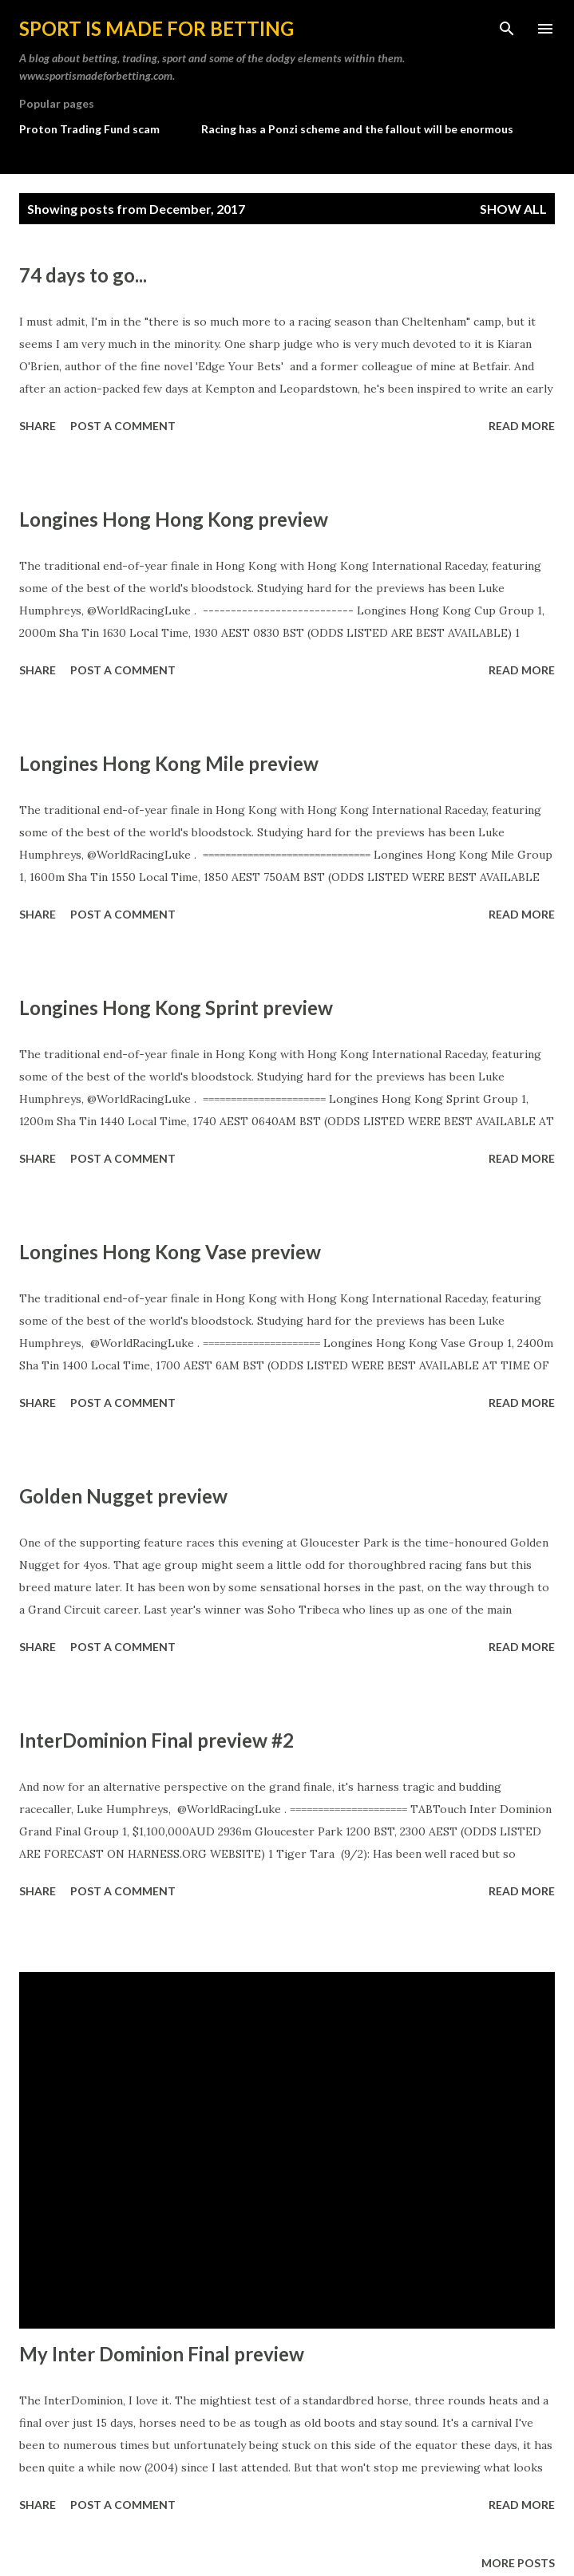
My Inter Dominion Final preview (161, 2353)
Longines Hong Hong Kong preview (173, 519)
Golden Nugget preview (123, 1495)
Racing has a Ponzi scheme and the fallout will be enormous (357, 129)
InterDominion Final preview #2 (156, 1740)
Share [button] (37, 426)
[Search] (507, 28)
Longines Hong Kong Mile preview (169, 763)
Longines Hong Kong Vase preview (170, 1251)
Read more (522, 426)
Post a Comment (123, 426)
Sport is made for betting (156, 28)
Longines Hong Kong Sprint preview (176, 1007)
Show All (513, 208)
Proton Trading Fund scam (89, 129)
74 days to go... (83, 274)
